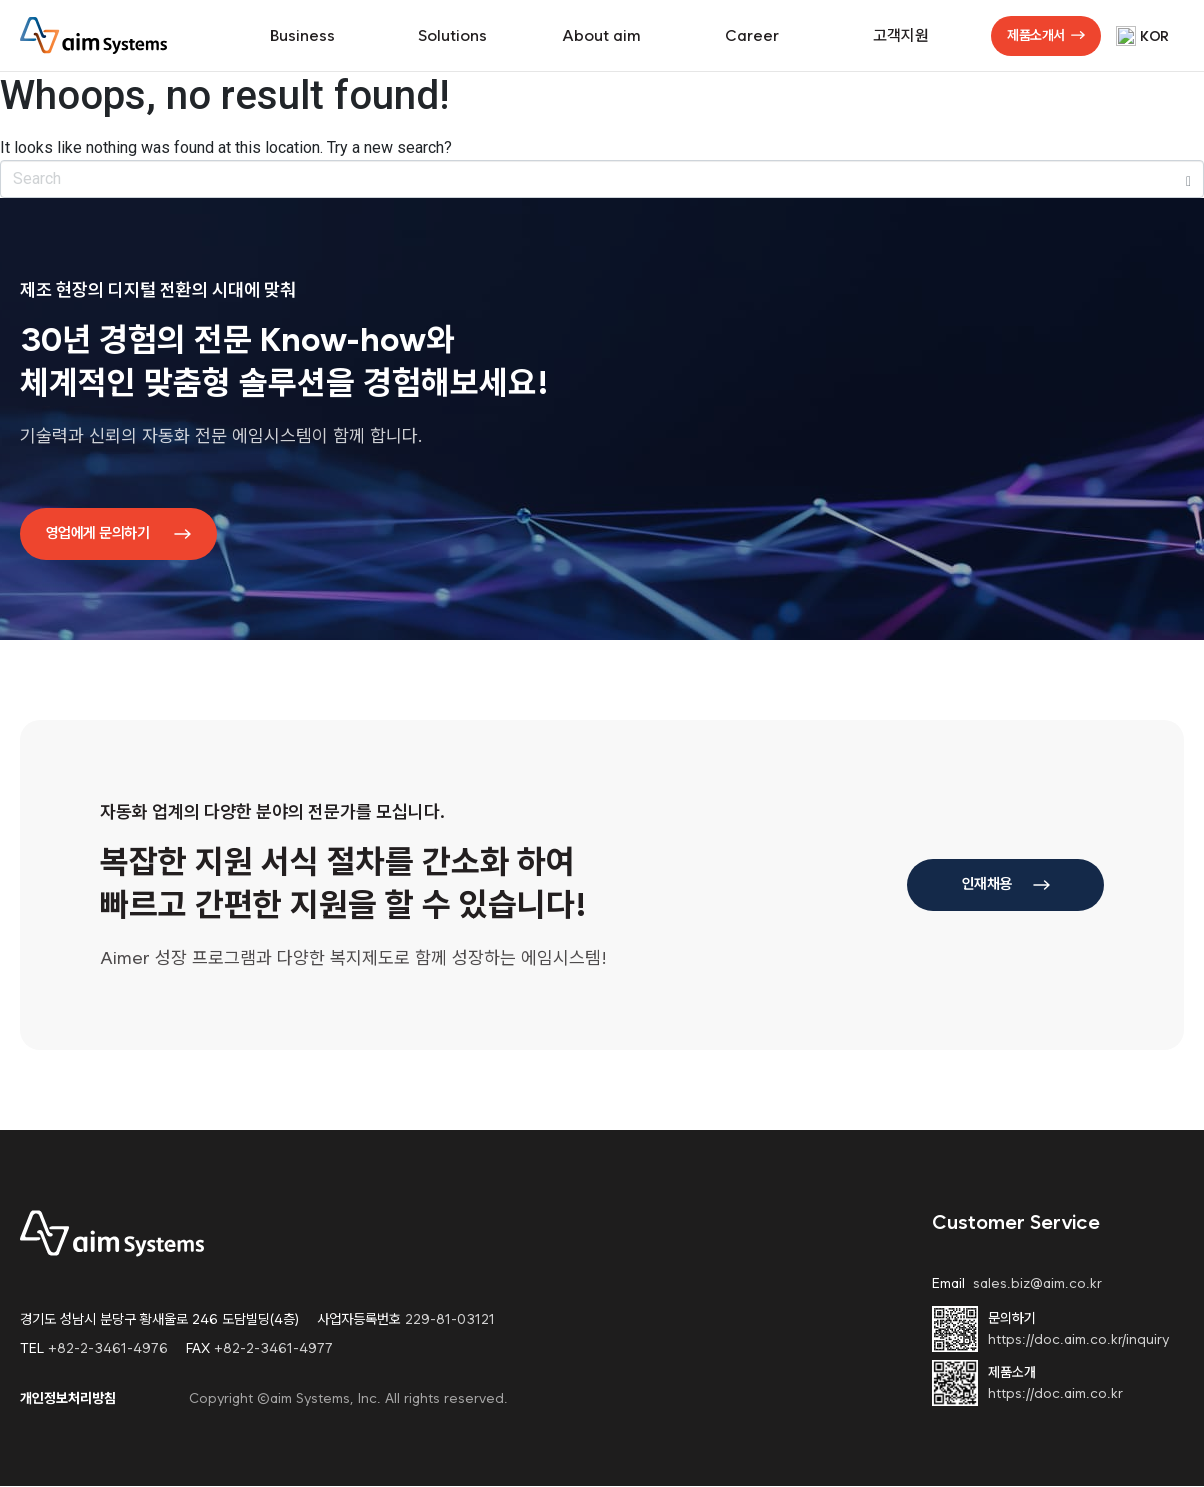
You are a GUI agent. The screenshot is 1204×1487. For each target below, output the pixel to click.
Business (302, 35)
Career (752, 35)
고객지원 (901, 35)
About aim (601, 35)
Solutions (452, 35)
